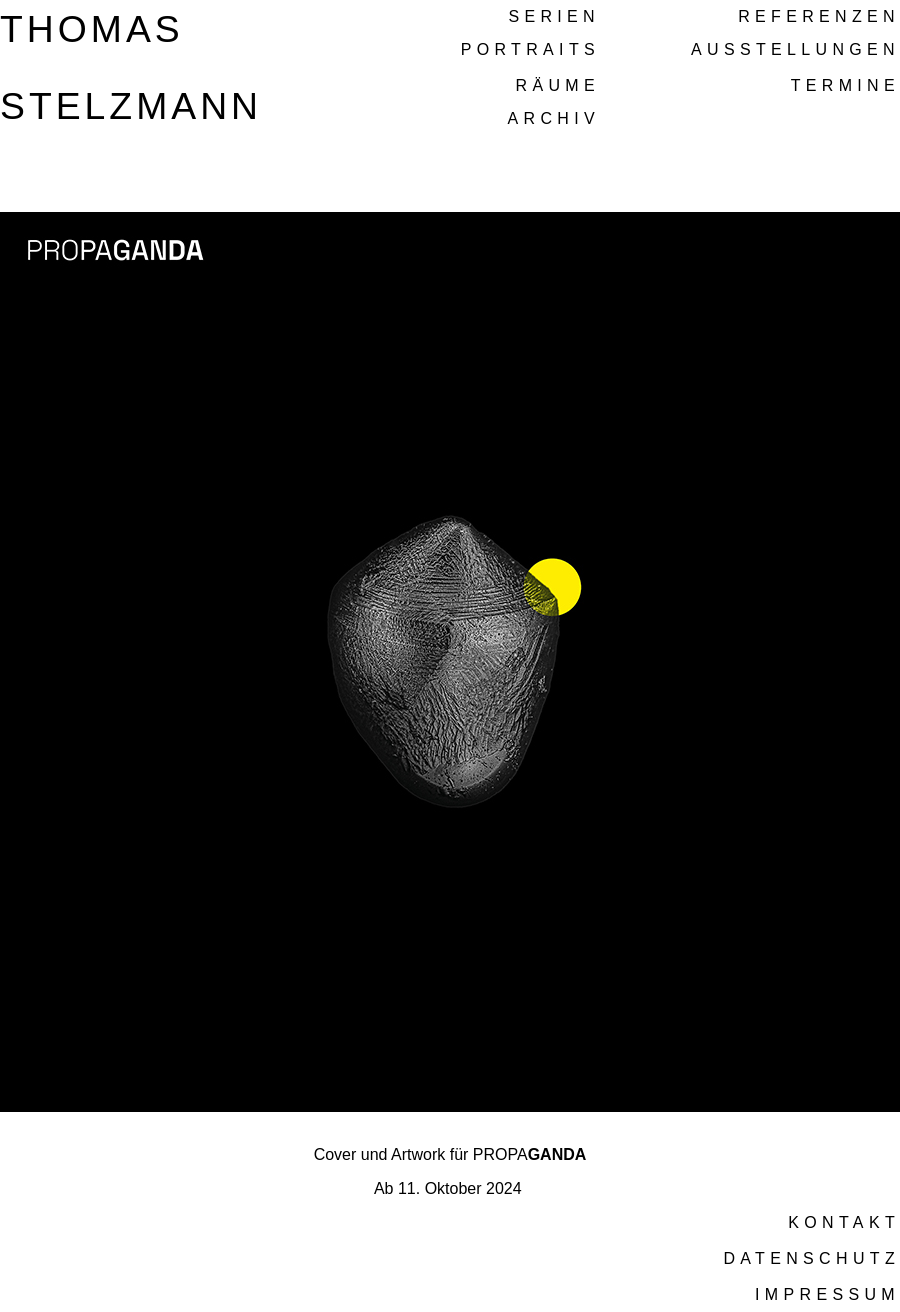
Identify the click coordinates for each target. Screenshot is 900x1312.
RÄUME (558, 85)
